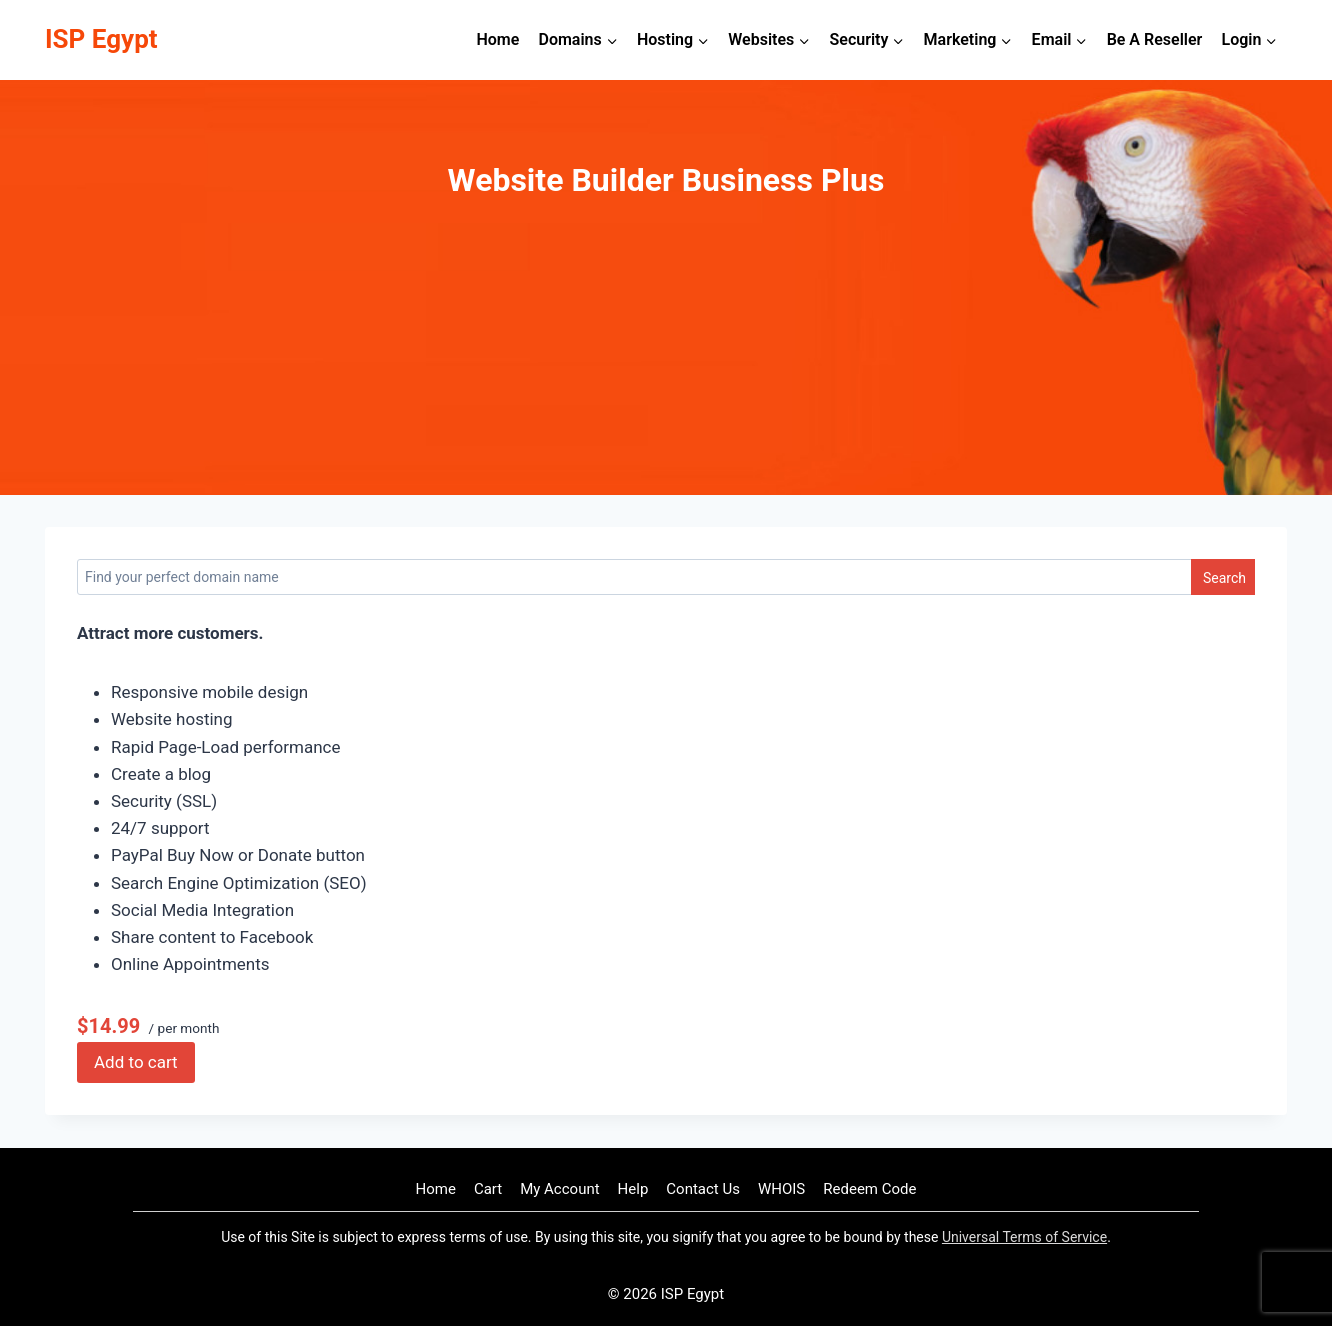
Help (633, 1189)
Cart (488, 1189)
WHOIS (781, 1189)
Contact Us (703, 1189)
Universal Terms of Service (1024, 1237)
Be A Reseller (1155, 39)
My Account (559, 1189)
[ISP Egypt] (101, 39)
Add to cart (136, 1062)
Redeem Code (869, 1189)
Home (497, 39)
